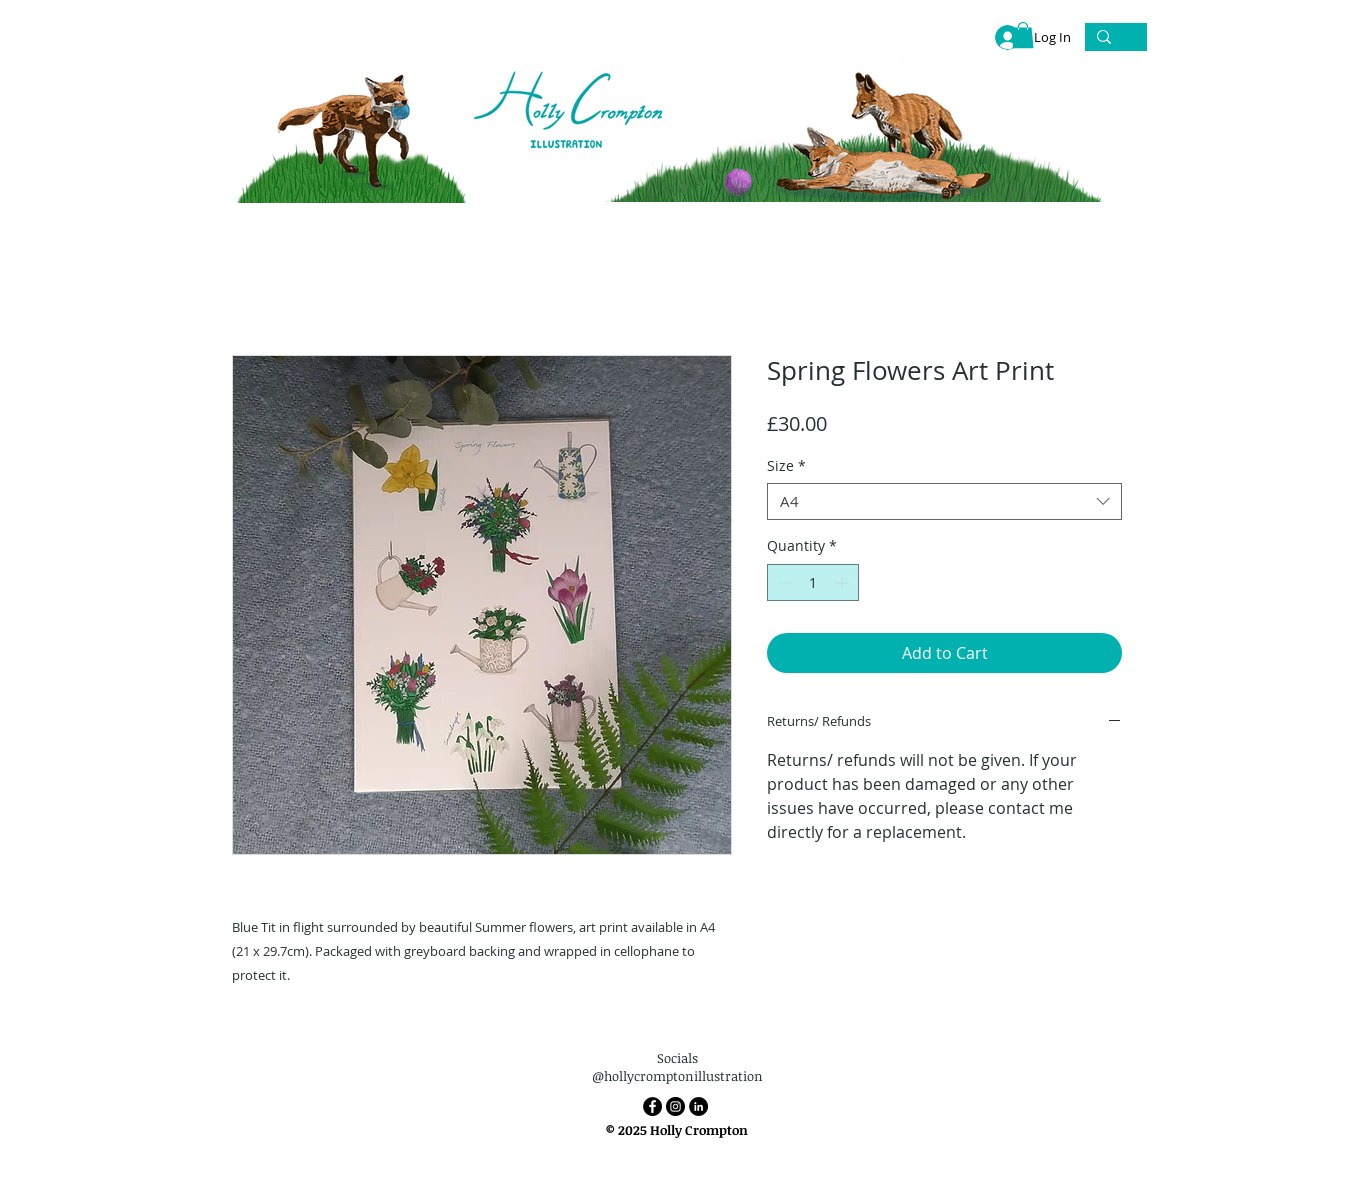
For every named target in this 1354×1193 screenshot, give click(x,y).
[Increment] (843, 582)
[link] (1023, 35)
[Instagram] (675, 1106)
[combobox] (944, 502)
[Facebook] (652, 1106)
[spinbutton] (813, 582)
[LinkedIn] (698, 1106)
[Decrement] (782, 582)
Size (786, 466)
